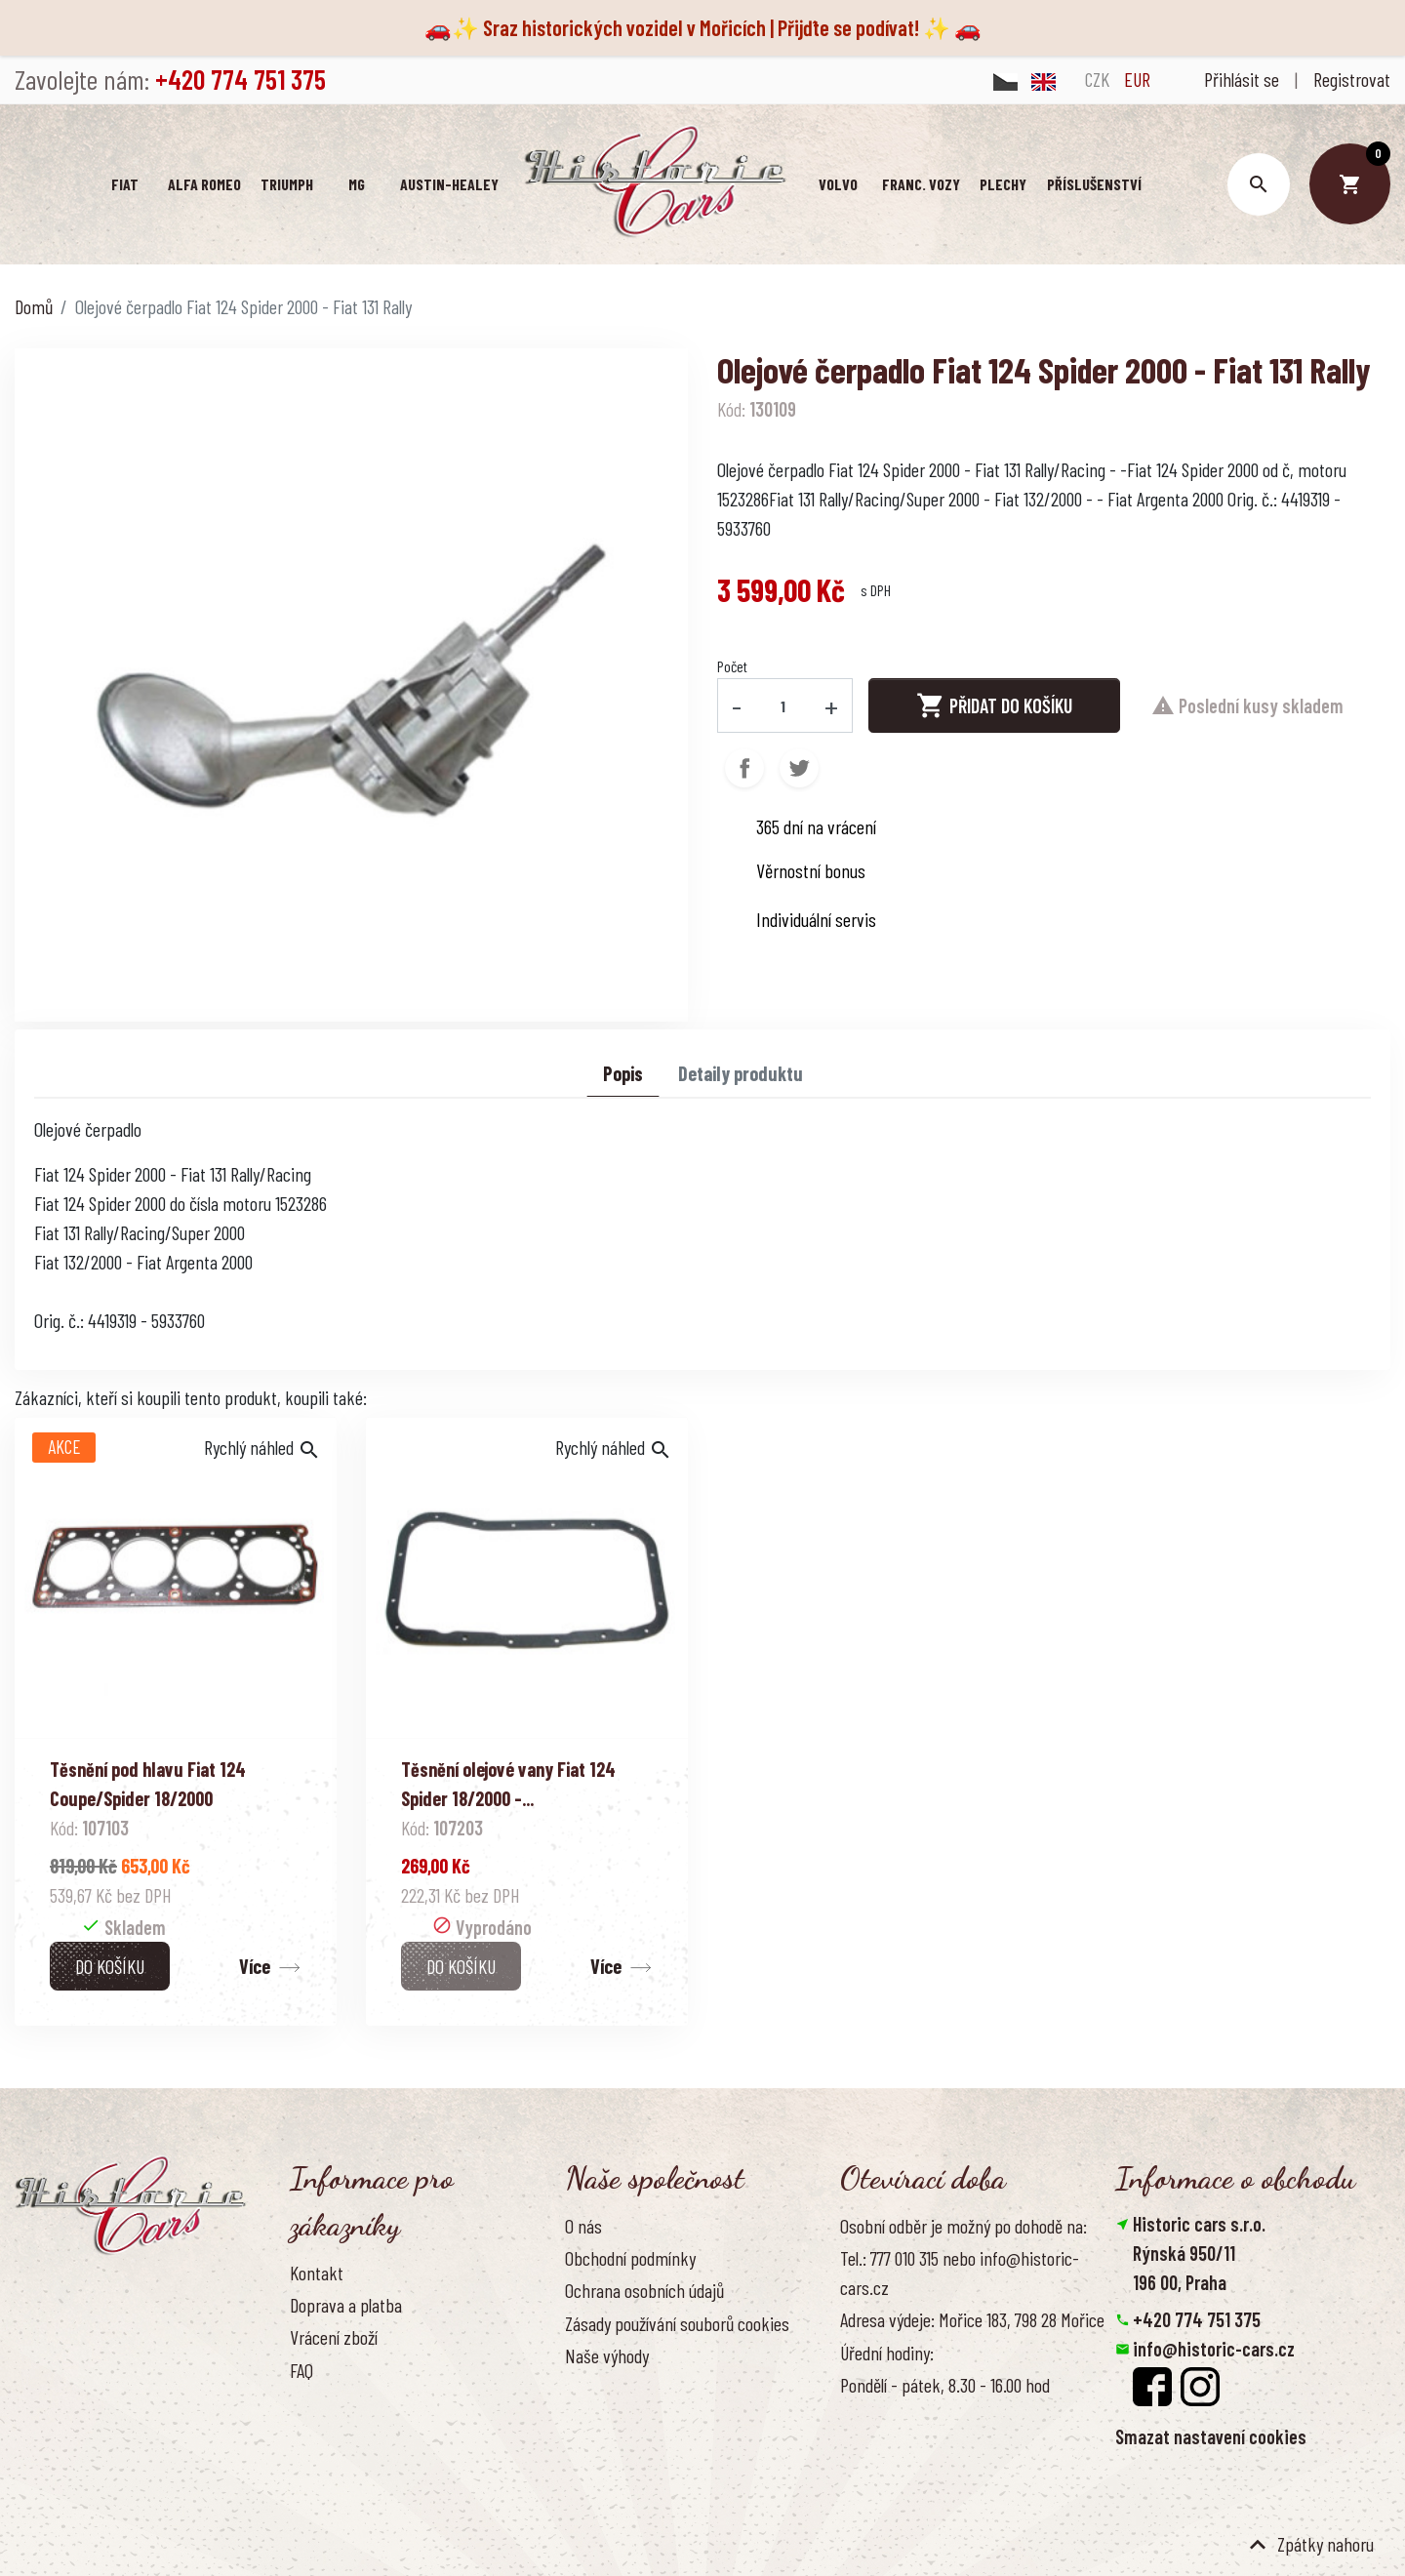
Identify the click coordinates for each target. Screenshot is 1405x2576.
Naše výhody (607, 2355)
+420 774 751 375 (1197, 2319)
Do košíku (109, 1966)
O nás (583, 2225)
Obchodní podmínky (630, 2258)
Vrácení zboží (334, 2337)
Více (254, 1966)
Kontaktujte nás (343, 2402)
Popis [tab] (623, 1073)
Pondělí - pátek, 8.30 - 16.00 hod (945, 2384)
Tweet (799, 767)
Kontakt (316, 2272)
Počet (732, 666)
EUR (1137, 79)
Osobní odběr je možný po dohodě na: (963, 2225)
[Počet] (783, 705)
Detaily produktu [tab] (740, 1073)
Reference (324, 2434)
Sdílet (744, 767)
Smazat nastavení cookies (1210, 2436)
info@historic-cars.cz (1214, 2348)
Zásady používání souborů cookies (677, 2323)
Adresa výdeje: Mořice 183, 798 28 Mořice (972, 2319)
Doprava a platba (346, 2304)
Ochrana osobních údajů (644, 2290)
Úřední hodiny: (887, 2352)
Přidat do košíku (994, 705)
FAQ (301, 2370)
